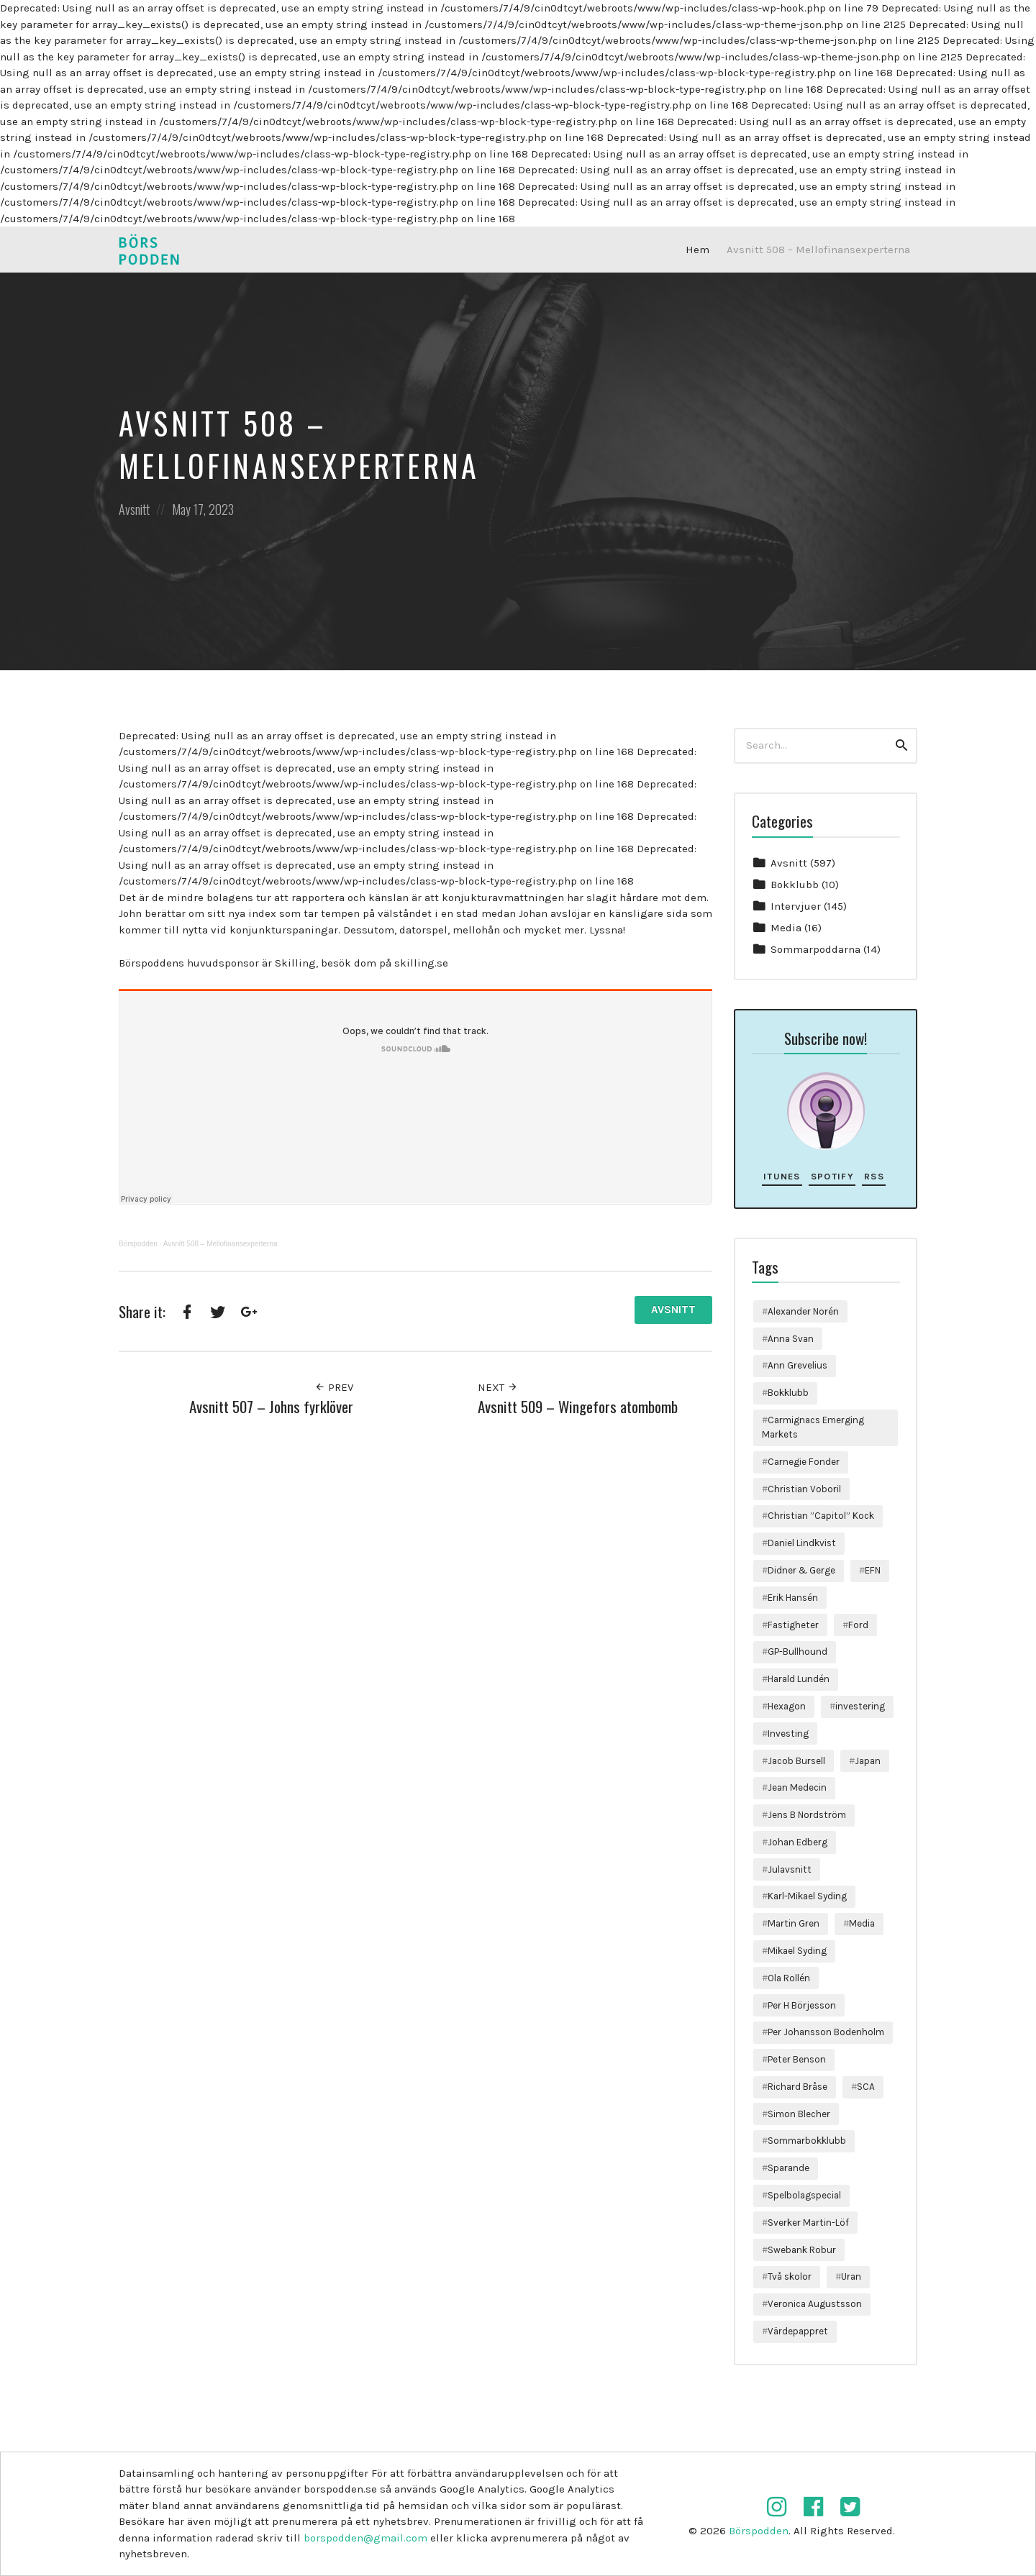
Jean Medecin (797, 1787)
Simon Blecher (799, 2114)
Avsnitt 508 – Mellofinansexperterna (818, 249)
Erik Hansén (793, 1597)
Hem (697, 249)
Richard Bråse (797, 2086)
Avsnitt (134, 509)
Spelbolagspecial (804, 2195)
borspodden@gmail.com (365, 2537)
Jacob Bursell (796, 1760)
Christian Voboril (804, 1489)
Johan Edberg (797, 1842)
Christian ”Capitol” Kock (821, 1515)
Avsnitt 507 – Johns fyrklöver (271, 1406)
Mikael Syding (797, 1950)
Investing (788, 1733)
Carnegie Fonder (804, 1461)
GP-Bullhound (797, 1651)
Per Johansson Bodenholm (826, 2032)
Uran (851, 2276)
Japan (868, 1760)
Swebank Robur (802, 2249)
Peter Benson (797, 2059)
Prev (333, 1387)
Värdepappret (798, 2331)
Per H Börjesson (802, 2005)
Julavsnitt (790, 1869)
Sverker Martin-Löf (808, 2222)
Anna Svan (791, 1338)
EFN (873, 1570)
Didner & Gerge (801, 1570)
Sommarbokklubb (807, 2140)
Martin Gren (793, 1923)
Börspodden (138, 1244)
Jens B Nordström (807, 1814)
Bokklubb (795, 884)
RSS (874, 1176)
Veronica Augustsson (815, 2303)
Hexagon (787, 1706)
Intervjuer (796, 906)
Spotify (832, 1176)
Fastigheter (793, 1625)
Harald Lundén (799, 1678)
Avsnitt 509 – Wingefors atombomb (578, 1406)
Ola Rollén (789, 1978)
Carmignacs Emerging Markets (813, 1427)
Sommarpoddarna (815, 949)
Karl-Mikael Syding (807, 1896)
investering (860, 1706)
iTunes (782, 1176)
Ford (858, 1625)
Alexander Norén (803, 1311)
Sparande (788, 2167)
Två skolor (790, 2276)
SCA (866, 2086)
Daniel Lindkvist (802, 1543)
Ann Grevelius (797, 1365)
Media (786, 927)
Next (498, 1387)
